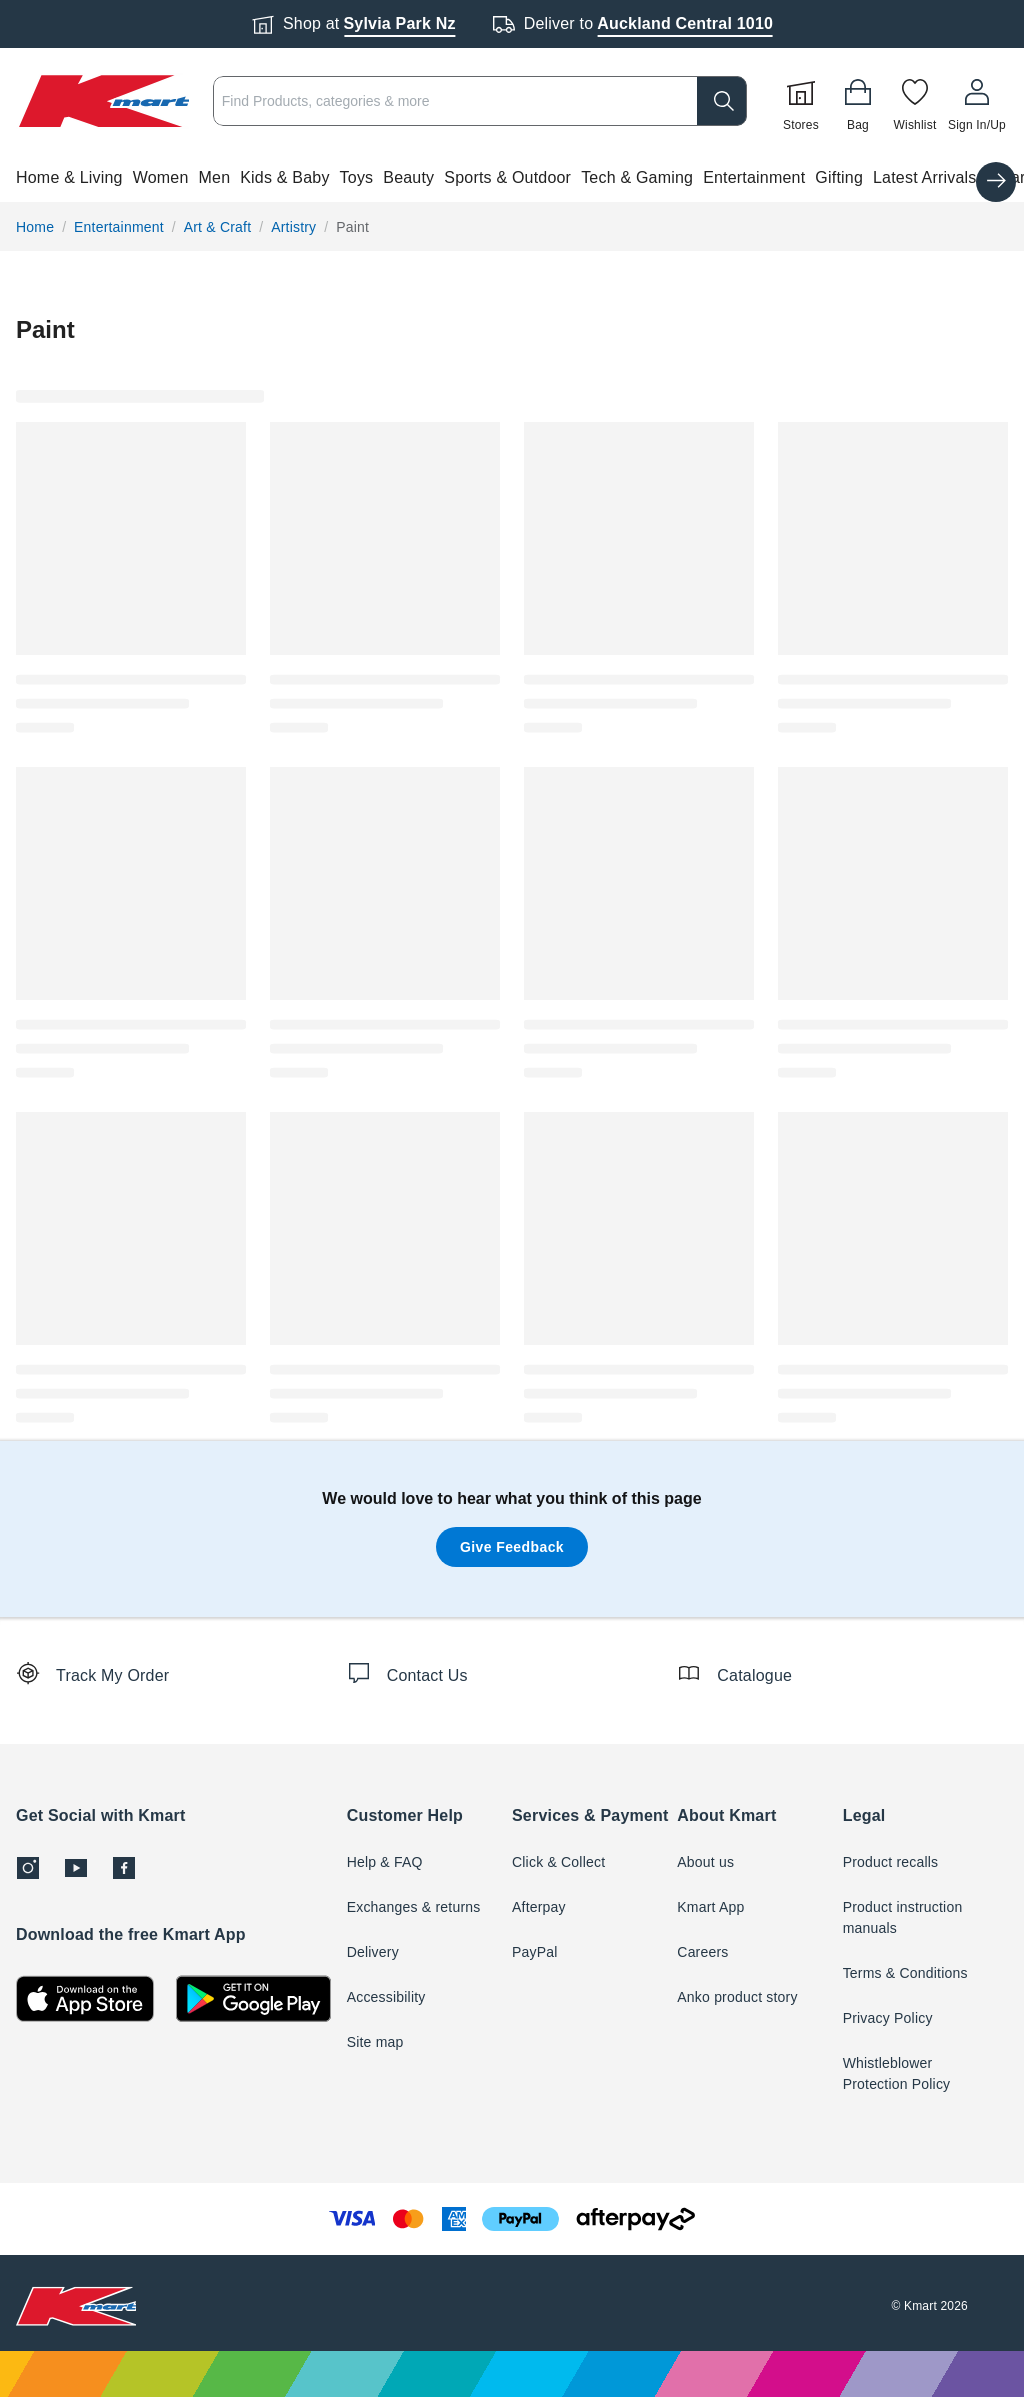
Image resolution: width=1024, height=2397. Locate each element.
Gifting (839, 177)
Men (215, 177)
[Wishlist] (915, 101)
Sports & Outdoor (507, 177)
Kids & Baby (284, 177)
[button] (512, 178)
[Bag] (858, 101)
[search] (722, 101)
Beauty (408, 177)
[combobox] (480, 101)
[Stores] (801, 101)
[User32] (977, 101)
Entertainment (754, 177)
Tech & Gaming (637, 177)
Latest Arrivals (924, 177)
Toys (357, 177)
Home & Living (69, 177)
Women (161, 177)
